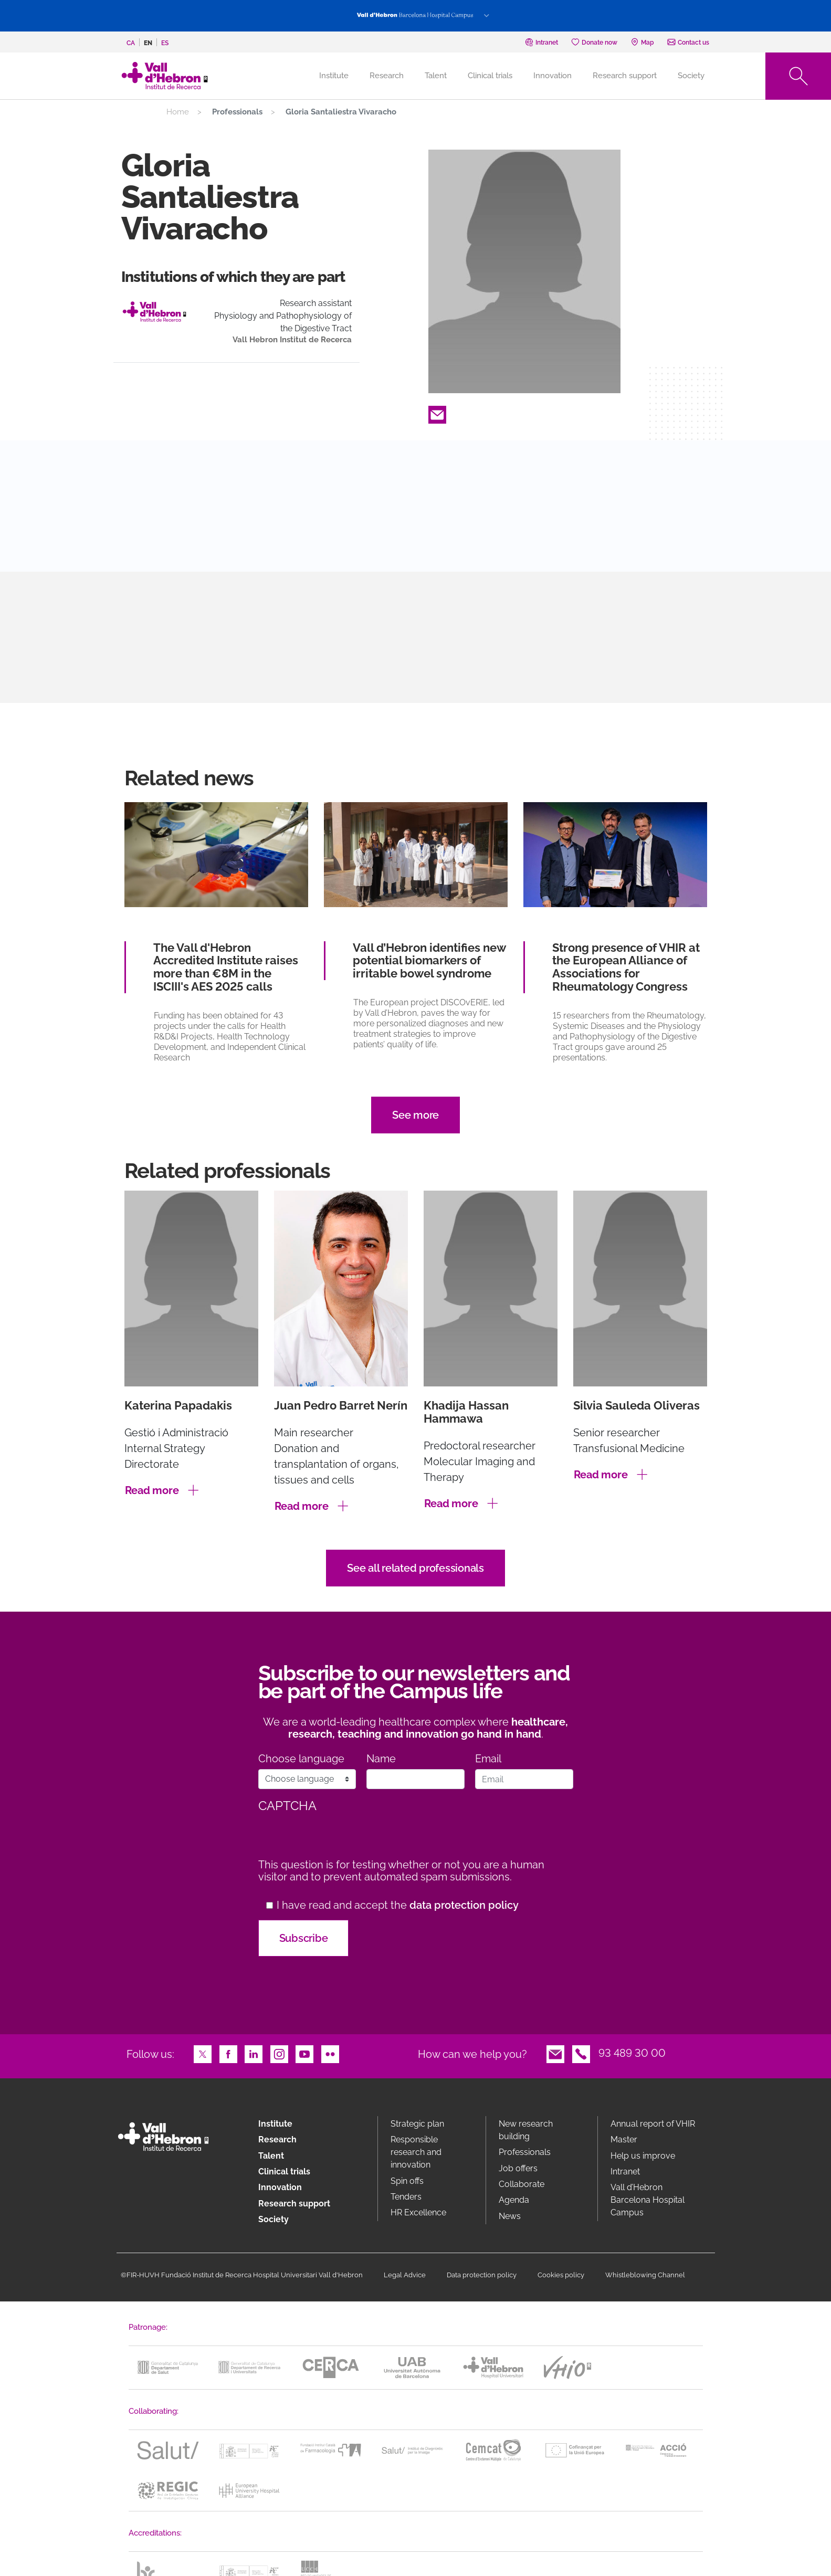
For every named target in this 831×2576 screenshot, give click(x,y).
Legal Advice (405, 2275)
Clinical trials (490, 75)
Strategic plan (417, 2124)
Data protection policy (482, 2275)
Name (381, 1759)
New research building (526, 2130)
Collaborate (521, 2184)
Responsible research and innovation (416, 2152)
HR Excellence (418, 2212)
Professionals (525, 2152)
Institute (275, 2124)
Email (437, 413)
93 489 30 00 (632, 2053)
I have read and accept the (398, 1905)
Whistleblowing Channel (645, 2275)
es (165, 43)
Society (691, 75)
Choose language (301, 1759)
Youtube (304, 2053)
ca (131, 43)
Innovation (552, 75)
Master (624, 2139)
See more (415, 1115)
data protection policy (464, 1905)
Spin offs (407, 2181)
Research (387, 75)
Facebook (228, 2053)
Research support (625, 75)
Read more (152, 1490)
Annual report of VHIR (653, 2124)
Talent (436, 75)
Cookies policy (561, 2275)
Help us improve (643, 2156)
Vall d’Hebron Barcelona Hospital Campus (648, 2199)
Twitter (203, 2053)
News (510, 2216)
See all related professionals (415, 1568)
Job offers (518, 2168)
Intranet (625, 2172)
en (148, 43)
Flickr (330, 2053)
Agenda (514, 2200)
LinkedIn (253, 2053)
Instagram (279, 2053)
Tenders (406, 2197)
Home (177, 112)
